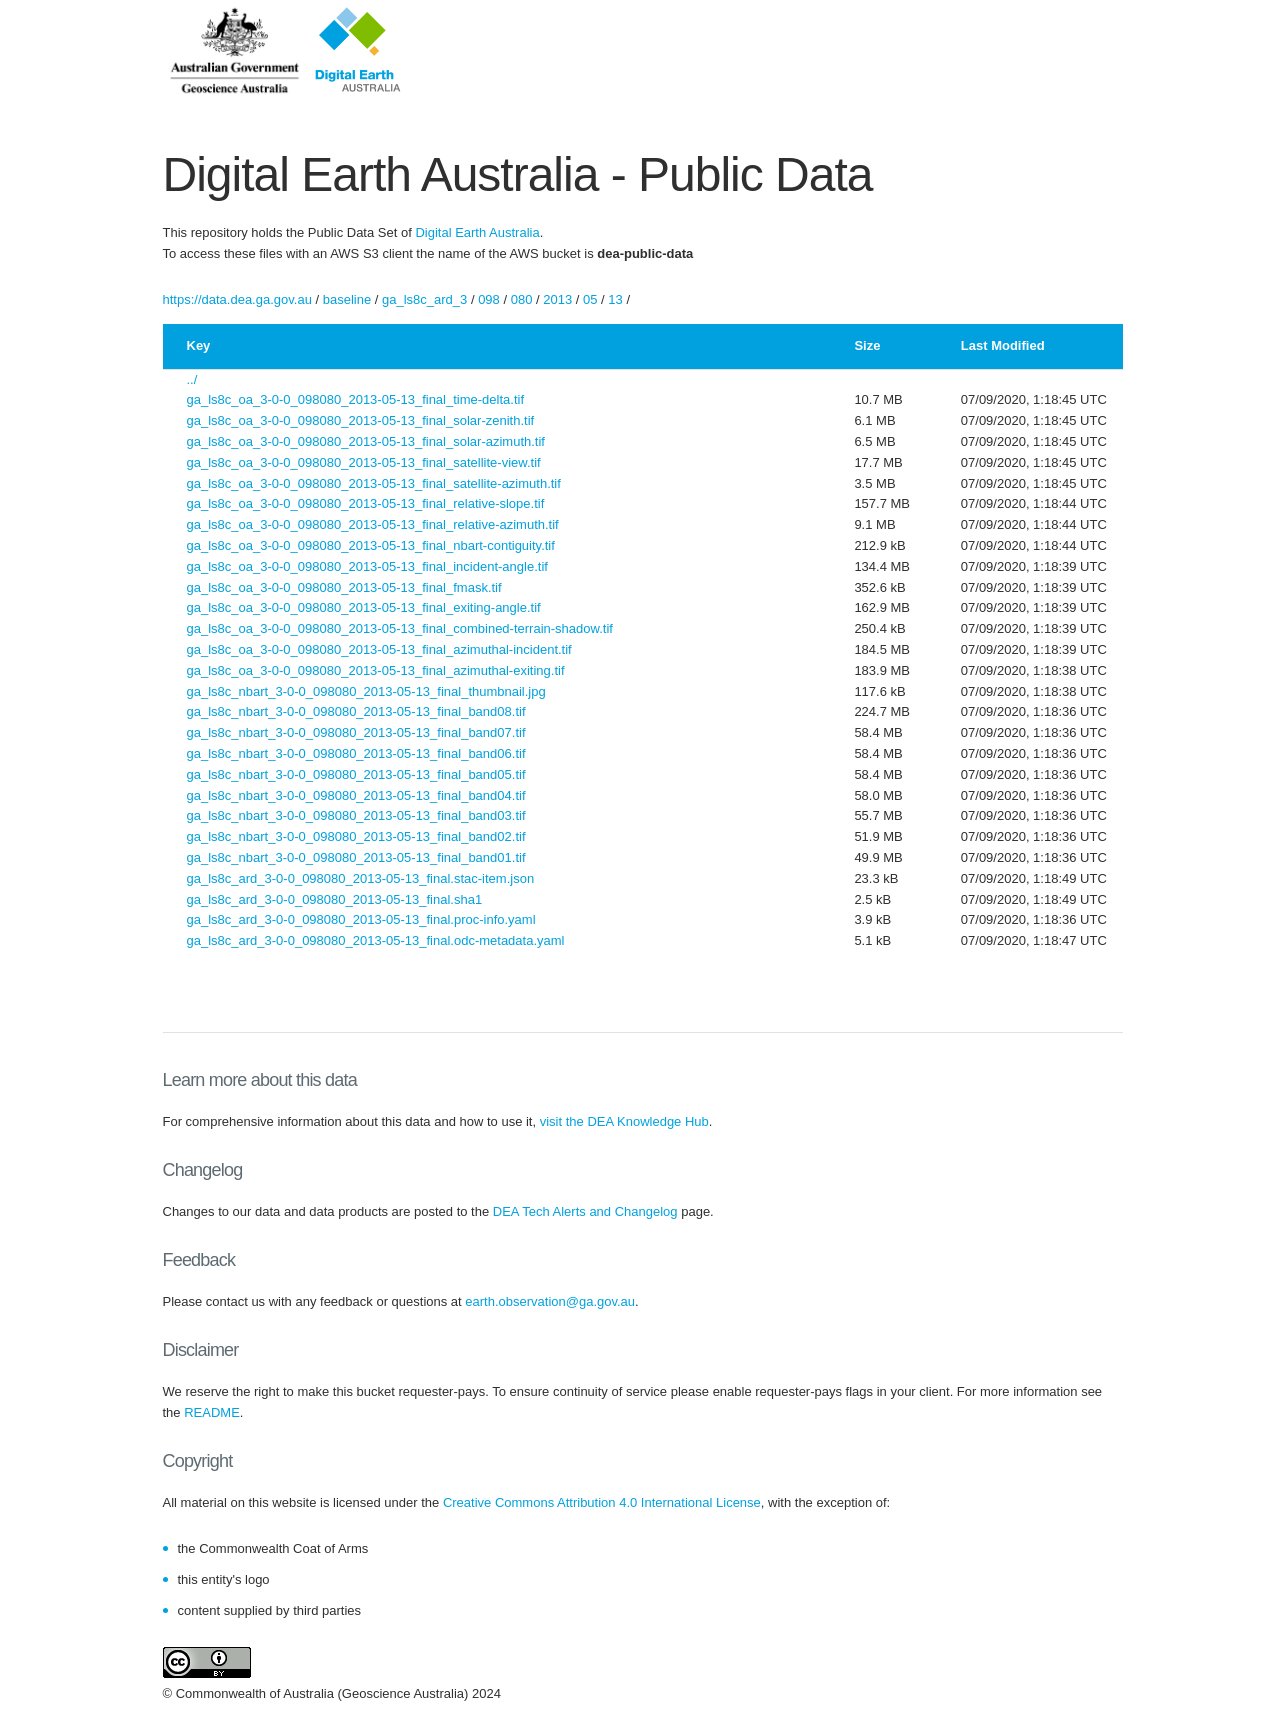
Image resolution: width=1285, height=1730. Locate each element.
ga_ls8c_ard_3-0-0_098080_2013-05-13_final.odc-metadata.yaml (376, 940)
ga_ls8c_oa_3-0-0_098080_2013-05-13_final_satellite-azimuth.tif (374, 483)
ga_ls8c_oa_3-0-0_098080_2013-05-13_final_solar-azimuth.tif (366, 441)
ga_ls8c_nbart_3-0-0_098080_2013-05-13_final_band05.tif (356, 774)
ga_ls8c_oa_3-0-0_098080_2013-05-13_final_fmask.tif (344, 587)
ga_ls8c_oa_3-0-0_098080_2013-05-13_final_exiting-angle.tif (364, 607)
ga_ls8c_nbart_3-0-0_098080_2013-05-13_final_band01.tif (356, 857)
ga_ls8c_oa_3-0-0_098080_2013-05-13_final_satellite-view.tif (364, 462)
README (212, 1412)
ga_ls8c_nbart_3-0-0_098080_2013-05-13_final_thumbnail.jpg (366, 691)
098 (489, 299)
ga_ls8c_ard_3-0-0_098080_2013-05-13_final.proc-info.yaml (361, 919)
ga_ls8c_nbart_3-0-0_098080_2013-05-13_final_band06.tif (356, 753)
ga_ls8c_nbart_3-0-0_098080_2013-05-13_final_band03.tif (356, 815)
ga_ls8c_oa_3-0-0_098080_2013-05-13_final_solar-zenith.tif (361, 420)
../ (192, 379)
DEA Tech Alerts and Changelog (585, 1211)
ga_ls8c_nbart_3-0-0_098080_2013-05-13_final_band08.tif (356, 711)
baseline (347, 299)
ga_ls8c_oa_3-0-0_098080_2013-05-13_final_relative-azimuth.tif (373, 524)
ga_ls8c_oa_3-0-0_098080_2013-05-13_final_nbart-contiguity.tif (371, 545)
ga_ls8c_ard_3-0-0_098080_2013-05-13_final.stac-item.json (361, 878)
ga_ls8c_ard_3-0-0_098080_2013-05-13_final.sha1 (335, 899)
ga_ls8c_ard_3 (424, 299)
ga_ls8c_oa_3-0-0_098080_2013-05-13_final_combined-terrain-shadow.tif (400, 628)
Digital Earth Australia (477, 232)
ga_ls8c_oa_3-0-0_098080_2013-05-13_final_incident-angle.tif (367, 566)
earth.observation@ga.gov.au (550, 1301)
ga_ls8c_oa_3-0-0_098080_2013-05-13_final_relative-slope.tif (366, 503)
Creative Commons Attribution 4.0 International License (602, 1502)
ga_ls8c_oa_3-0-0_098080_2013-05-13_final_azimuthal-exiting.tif (376, 670)
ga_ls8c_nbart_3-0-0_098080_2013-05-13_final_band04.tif (356, 795)
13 (615, 299)
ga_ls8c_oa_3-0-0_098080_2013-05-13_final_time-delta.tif (356, 399)
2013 (557, 299)
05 (590, 299)
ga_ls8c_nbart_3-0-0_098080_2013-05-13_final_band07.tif (356, 732)
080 (522, 299)
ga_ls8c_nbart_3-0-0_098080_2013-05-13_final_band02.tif (356, 836)
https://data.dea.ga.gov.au (237, 299)
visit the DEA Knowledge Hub (624, 1121)
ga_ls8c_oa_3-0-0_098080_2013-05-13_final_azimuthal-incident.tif (379, 649)
